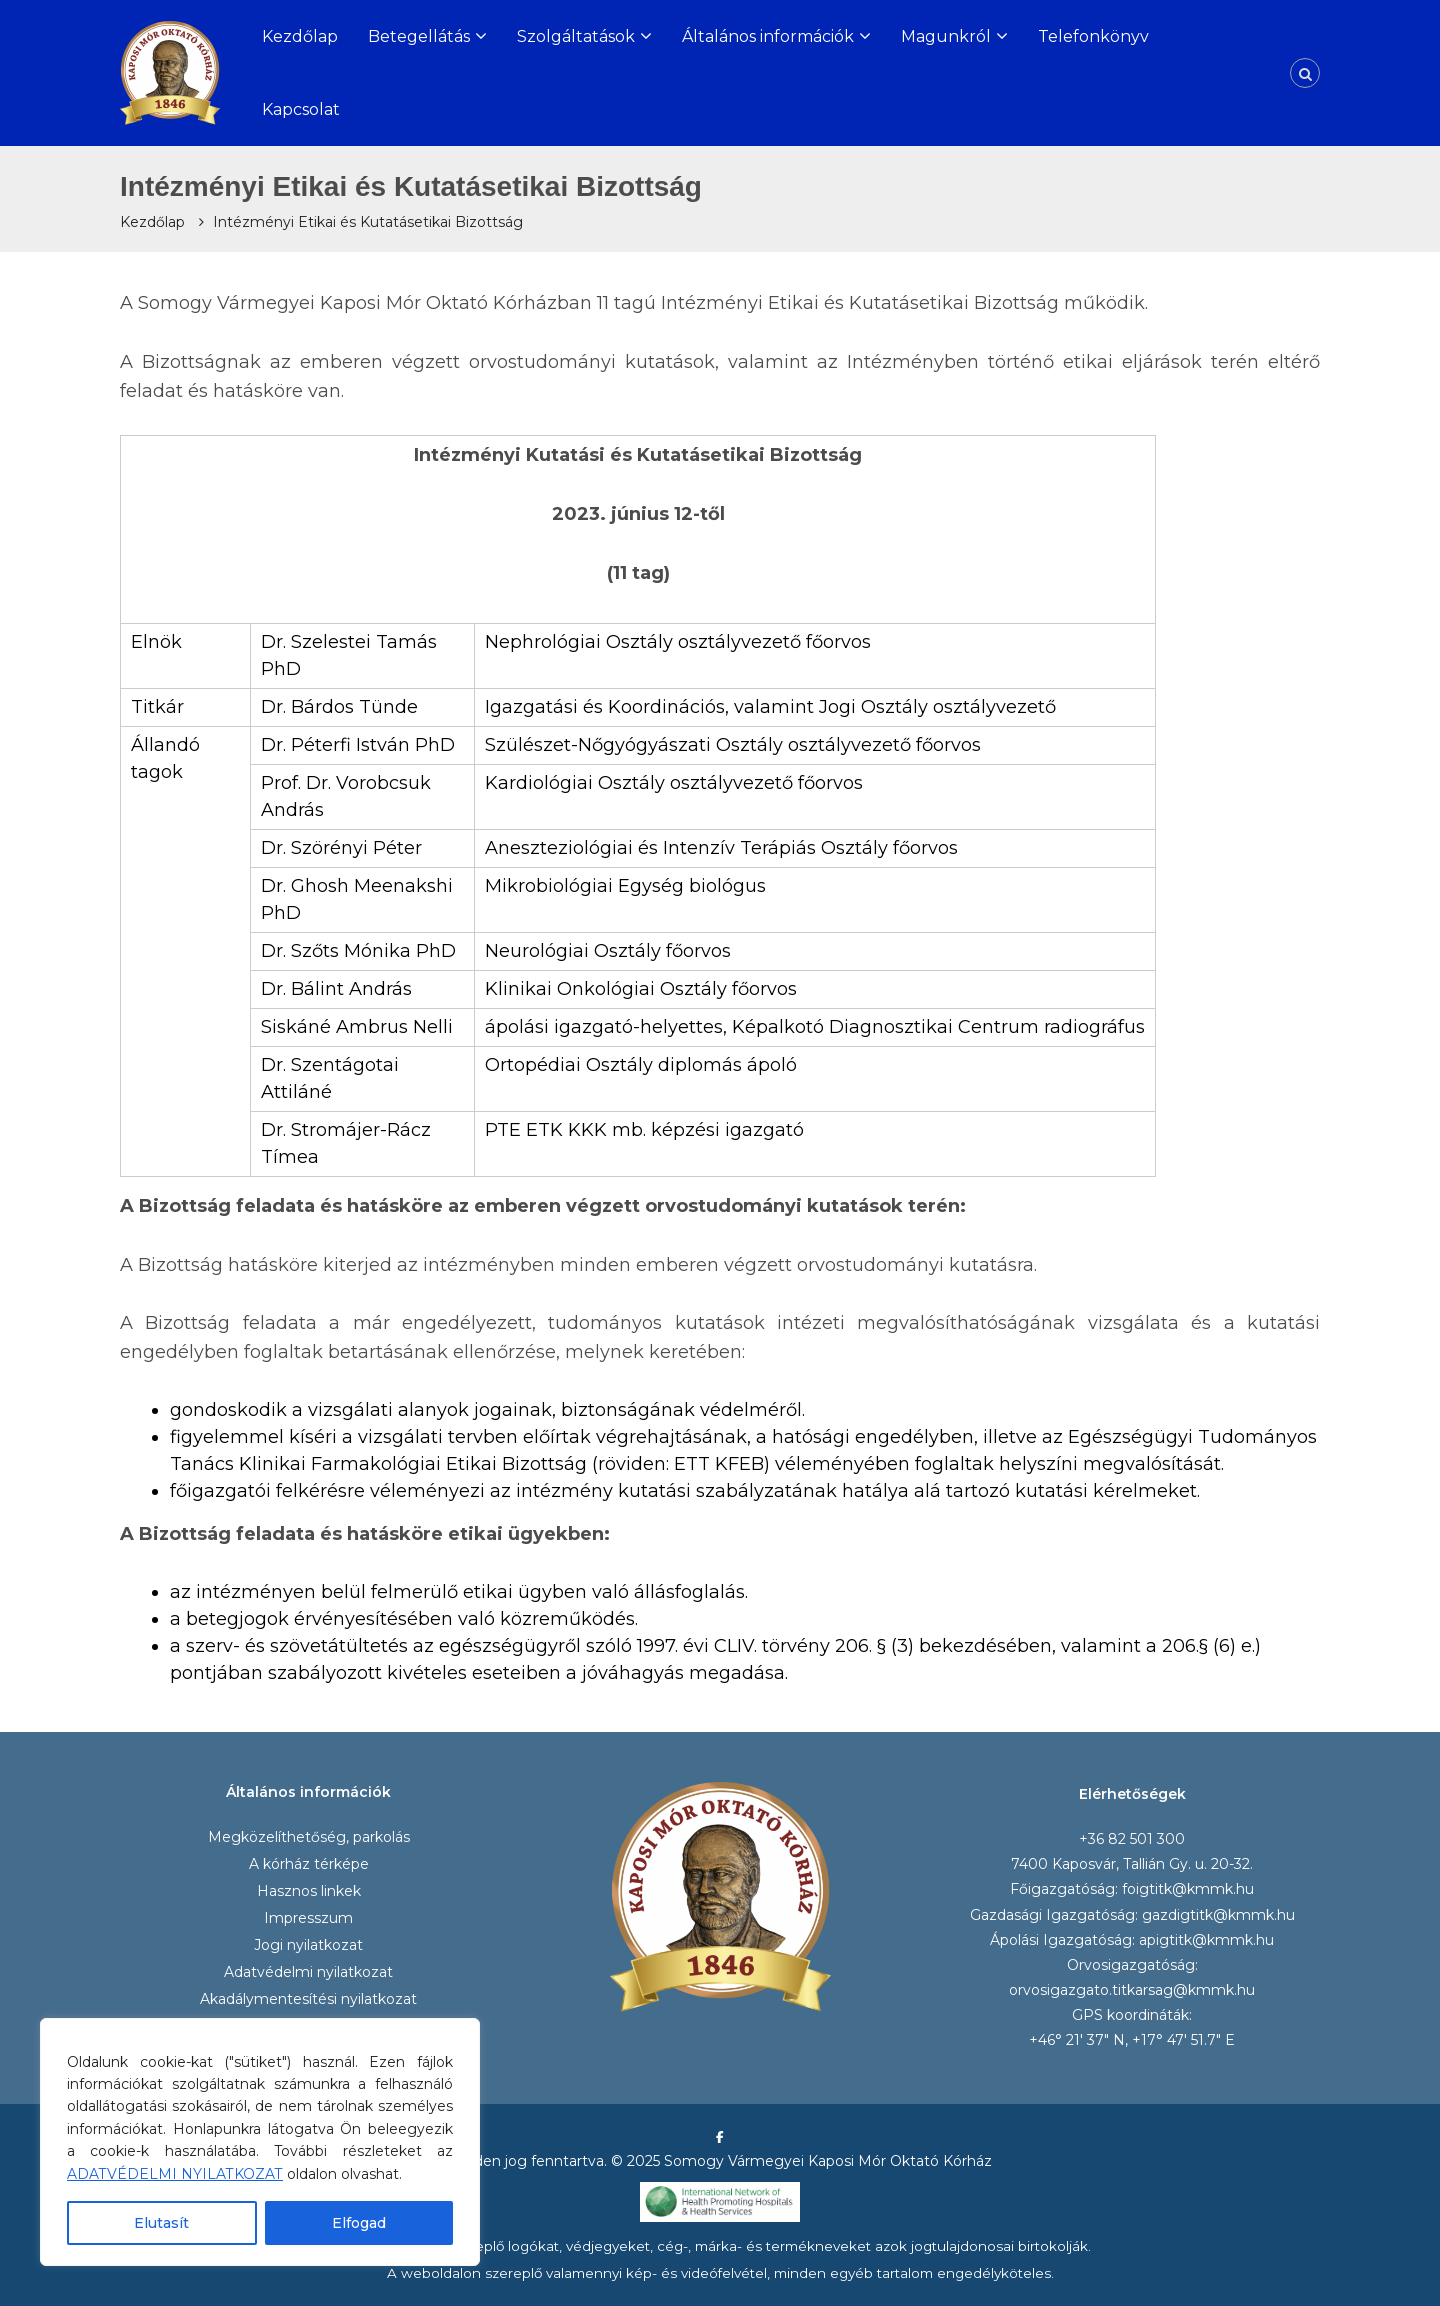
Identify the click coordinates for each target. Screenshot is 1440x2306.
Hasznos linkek (309, 1891)
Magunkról (946, 36)
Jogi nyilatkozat (308, 1945)
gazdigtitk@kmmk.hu (1218, 1915)
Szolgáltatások (576, 36)
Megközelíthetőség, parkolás (309, 1837)
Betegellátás (419, 36)
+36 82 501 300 (1132, 1839)
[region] (260, 2142)
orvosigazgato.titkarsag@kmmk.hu (1132, 1990)
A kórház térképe (309, 1864)
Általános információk (768, 36)
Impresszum (308, 1918)
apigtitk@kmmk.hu (1206, 1940)
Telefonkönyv (1093, 36)
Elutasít (161, 2223)
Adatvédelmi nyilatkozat (308, 1972)
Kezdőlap (300, 36)
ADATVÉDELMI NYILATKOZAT (175, 2174)
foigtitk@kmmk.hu (1188, 1889)
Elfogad (359, 2223)
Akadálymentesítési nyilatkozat (308, 1999)
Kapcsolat (301, 109)
